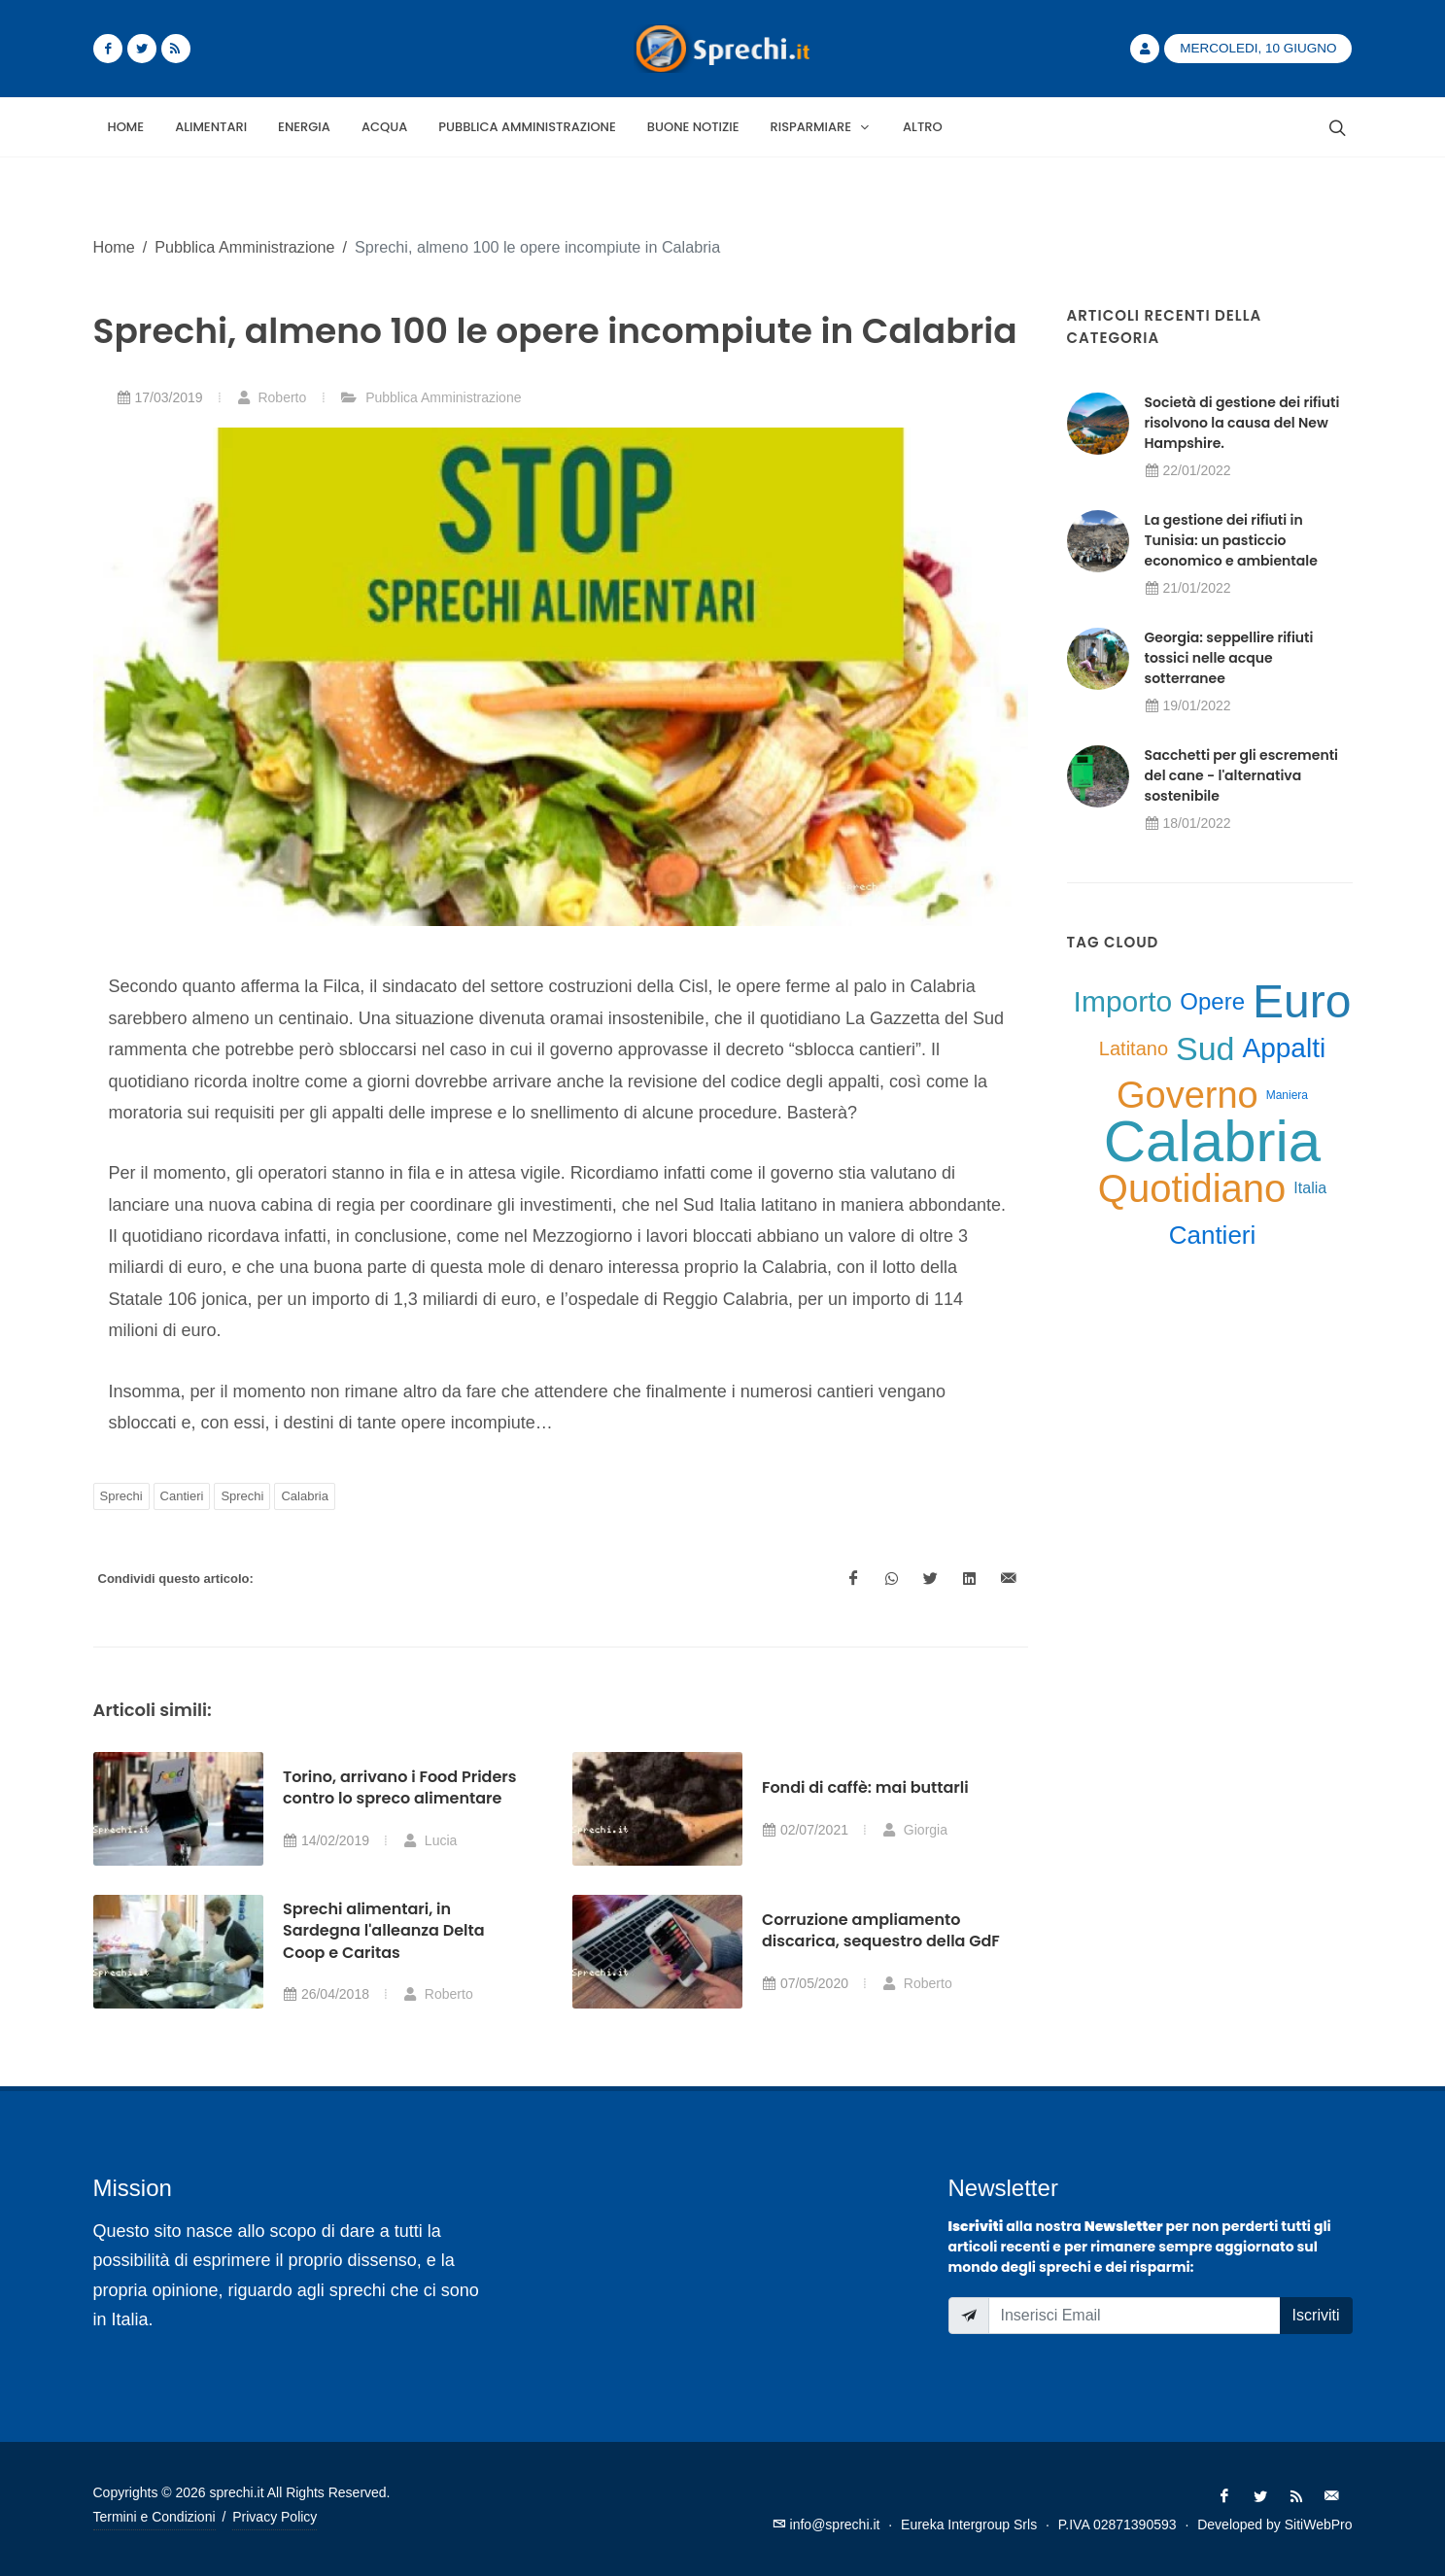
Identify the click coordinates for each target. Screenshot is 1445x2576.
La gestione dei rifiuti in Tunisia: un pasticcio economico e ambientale (1231, 540)
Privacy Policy (274, 2516)
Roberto (272, 397)
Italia (1309, 1188)
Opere (1212, 1001)
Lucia (430, 1840)
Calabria (304, 1496)
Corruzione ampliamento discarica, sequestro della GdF (881, 1930)
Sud (1205, 1048)
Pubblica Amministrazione (244, 247)
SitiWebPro (1319, 2524)
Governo (1187, 1095)
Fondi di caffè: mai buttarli (865, 1787)
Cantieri (182, 1496)
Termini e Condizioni (154, 2516)
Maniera (1287, 1095)
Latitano (1133, 1048)
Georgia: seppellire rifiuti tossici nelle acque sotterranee (1229, 658)
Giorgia (914, 1830)
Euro (1302, 1002)
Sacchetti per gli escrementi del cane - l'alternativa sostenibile (1241, 775)
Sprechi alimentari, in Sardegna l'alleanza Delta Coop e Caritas (384, 1931)
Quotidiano (1192, 1188)
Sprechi (121, 1496)
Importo (1123, 1001)
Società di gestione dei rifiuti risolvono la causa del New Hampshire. (1242, 423)
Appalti (1284, 1048)
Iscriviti (1316, 2315)
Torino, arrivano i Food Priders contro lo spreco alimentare (400, 1787)
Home (114, 247)
